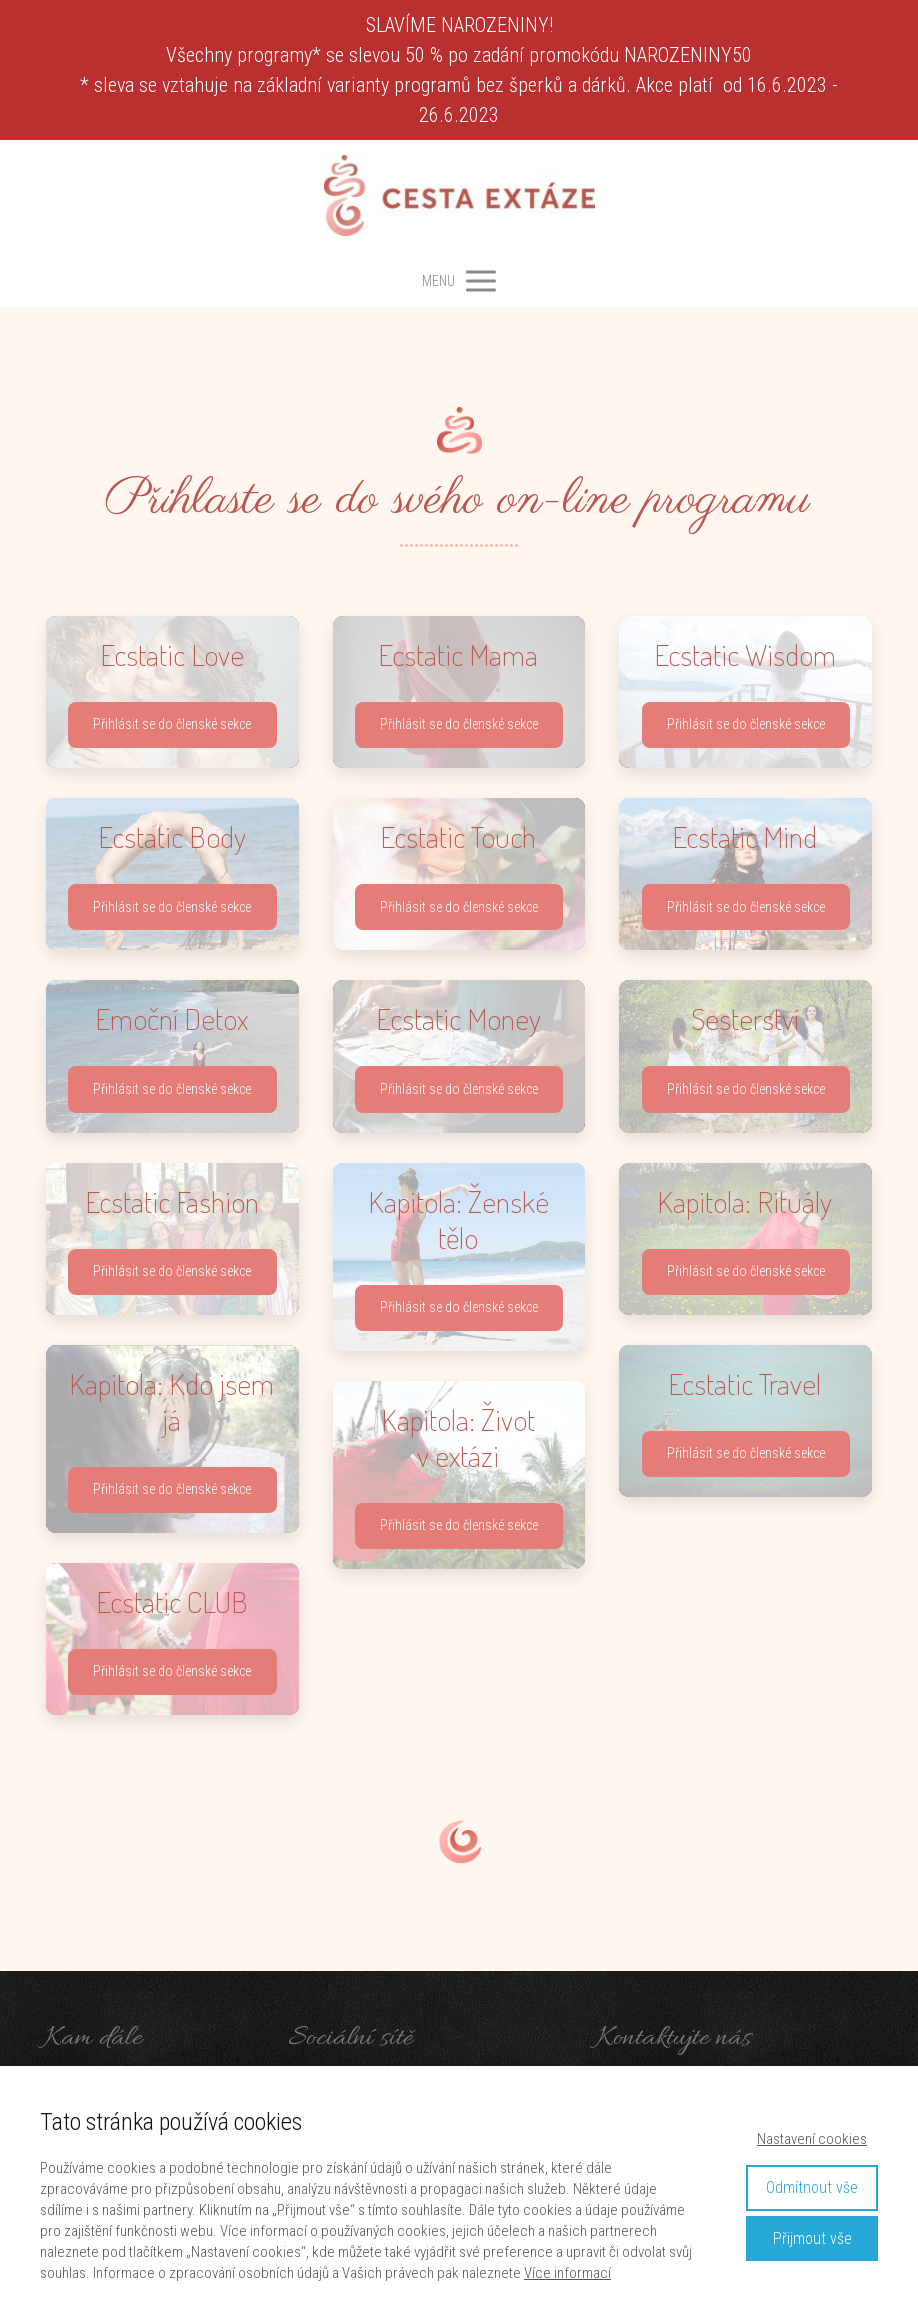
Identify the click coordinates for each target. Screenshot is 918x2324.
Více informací (567, 2273)
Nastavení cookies (812, 2139)
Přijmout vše (812, 2238)
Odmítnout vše (812, 2187)
